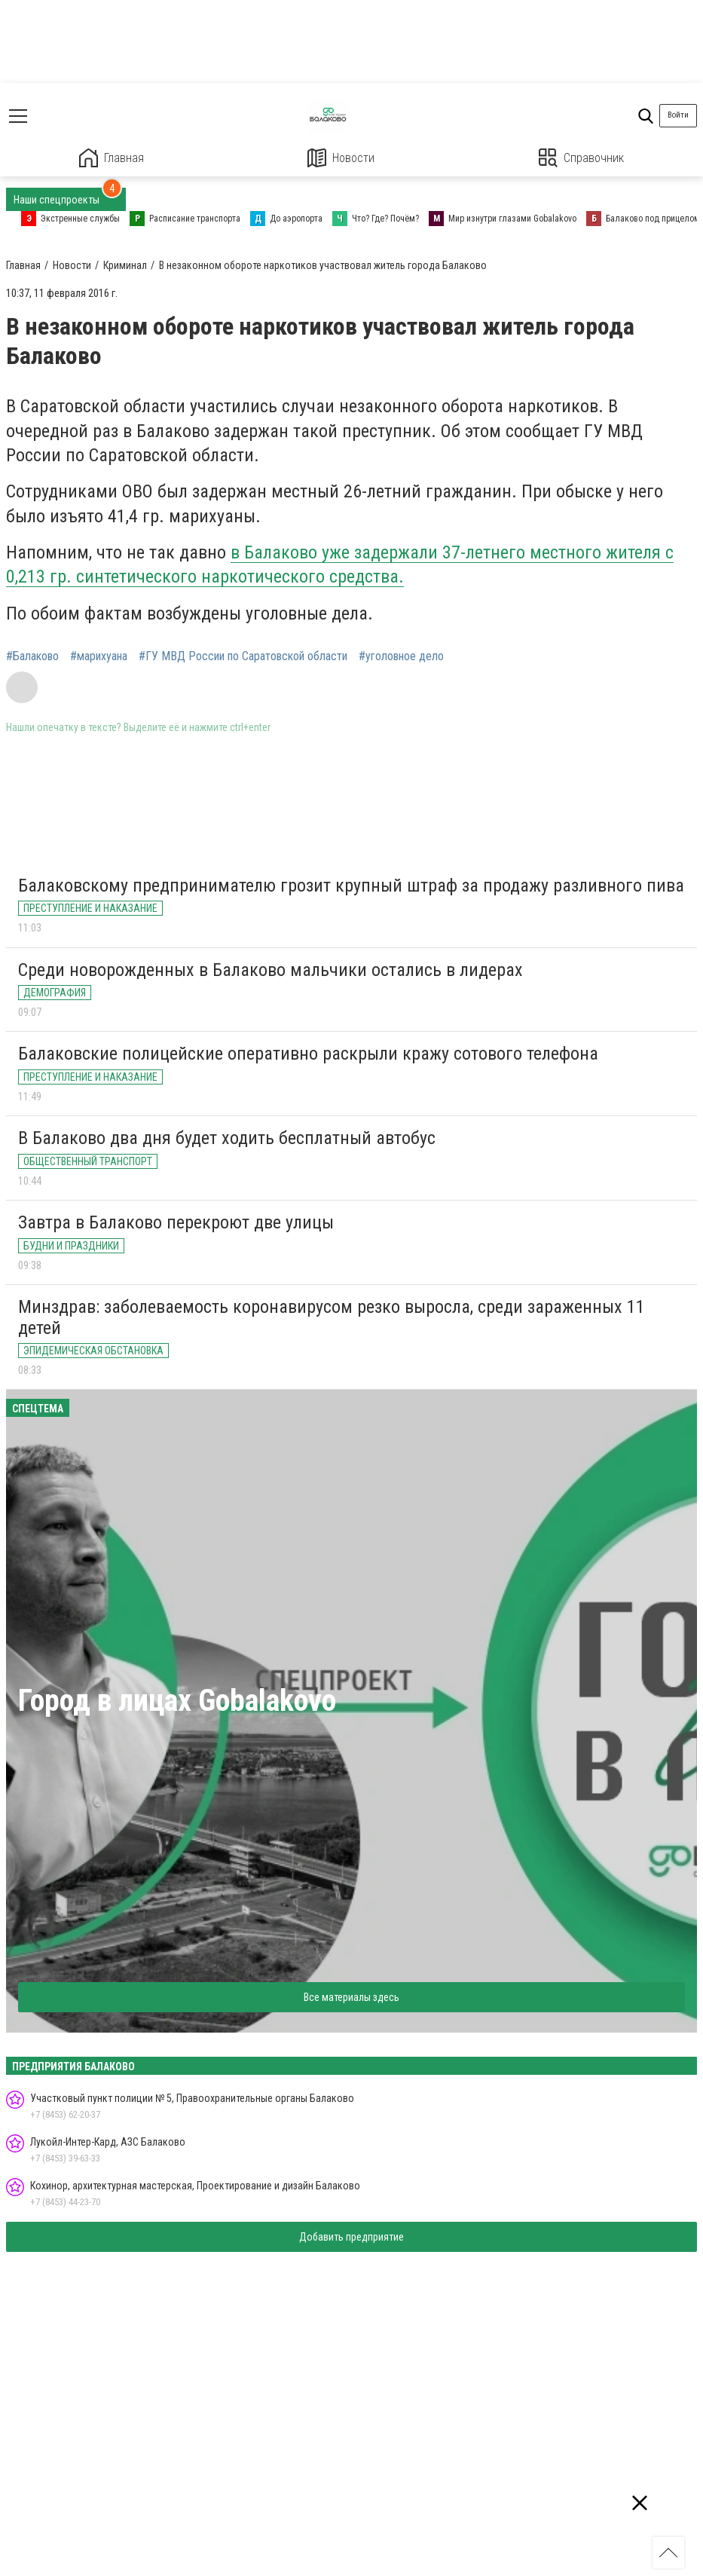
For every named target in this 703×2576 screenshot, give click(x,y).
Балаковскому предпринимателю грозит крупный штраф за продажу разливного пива (351, 885)
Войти (678, 115)
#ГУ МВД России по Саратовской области (243, 656)
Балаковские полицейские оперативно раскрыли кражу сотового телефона (308, 1053)
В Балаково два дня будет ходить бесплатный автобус (227, 1138)
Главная (111, 157)
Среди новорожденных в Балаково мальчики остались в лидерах (270, 970)
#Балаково (32, 656)
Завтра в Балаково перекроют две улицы (176, 1222)
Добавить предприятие (351, 2237)
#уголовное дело (401, 656)
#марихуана (98, 656)
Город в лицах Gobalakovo (177, 1700)
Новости (340, 157)
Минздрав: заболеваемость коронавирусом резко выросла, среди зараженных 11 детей (331, 1317)
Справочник (581, 157)
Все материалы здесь (351, 1997)
